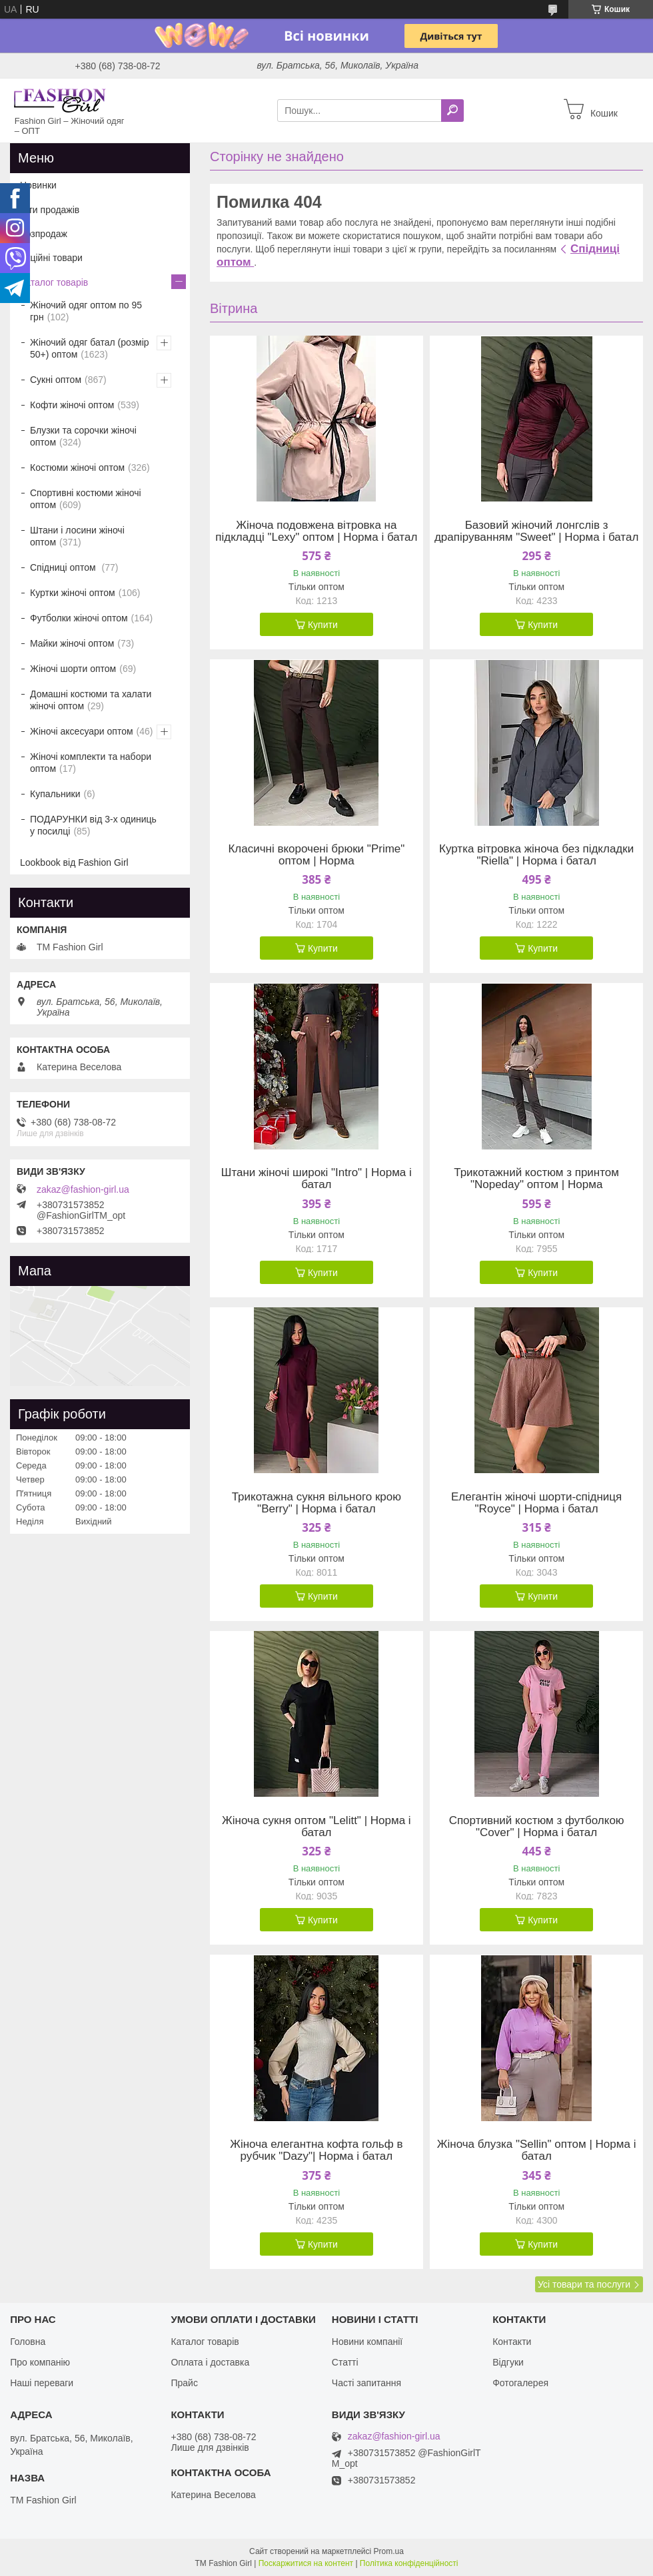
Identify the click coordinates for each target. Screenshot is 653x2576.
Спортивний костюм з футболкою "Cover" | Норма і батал (536, 1827)
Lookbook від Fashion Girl (74, 862)
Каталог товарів (54, 282)
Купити (323, 624)
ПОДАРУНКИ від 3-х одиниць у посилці (93, 825)
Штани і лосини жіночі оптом (77, 536)
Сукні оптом (55, 379)
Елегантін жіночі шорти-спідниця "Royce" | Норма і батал (536, 1503)
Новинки (38, 185)
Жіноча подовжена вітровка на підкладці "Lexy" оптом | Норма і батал (316, 531)
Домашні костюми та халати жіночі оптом (90, 700)
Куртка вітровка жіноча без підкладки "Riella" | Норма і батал (536, 855)
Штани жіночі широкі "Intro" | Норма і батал (316, 1179)
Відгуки (508, 2362)
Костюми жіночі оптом (77, 467)
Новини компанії (367, 2341)
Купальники (55, 794)
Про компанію (40, 2362)
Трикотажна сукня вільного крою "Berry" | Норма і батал (316, 1503)
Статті (345, 2362)
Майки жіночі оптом (72, 643)
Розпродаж (43, 233)
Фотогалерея (520, 2383)
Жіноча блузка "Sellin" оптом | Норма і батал (536, 2150)
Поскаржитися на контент (306, 2563)
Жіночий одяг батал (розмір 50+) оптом (89, 348)
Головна (27, 2341)
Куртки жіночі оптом (72, 592)
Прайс (184, 2383)
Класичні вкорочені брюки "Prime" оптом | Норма (316, 855)
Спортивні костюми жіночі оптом (85, 498)
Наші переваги (41, 2383)
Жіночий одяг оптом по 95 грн (86, 311)
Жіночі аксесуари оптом (81, 731)
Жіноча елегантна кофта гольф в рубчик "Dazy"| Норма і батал (316, 2150)
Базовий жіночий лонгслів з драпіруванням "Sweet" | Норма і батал (536, 531)
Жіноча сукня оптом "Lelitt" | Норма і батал (316, 1827)
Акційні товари (51, 257)
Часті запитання (366, 2383)
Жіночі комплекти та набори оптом (90, 762)
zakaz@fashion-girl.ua (83, 1189)
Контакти (511, 2341)
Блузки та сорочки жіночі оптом (83, 436)
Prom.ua (389, 2551)
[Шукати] (452, 110)
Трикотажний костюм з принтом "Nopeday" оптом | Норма (536, 1179)
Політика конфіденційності (409, 2563)
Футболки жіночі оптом (79, 618)
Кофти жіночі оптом (72, 405)
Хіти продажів (49, 209)
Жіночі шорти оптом (73, 668)
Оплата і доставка (210, 2362)
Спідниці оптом (64, 567)
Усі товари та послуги (584, 2284)
